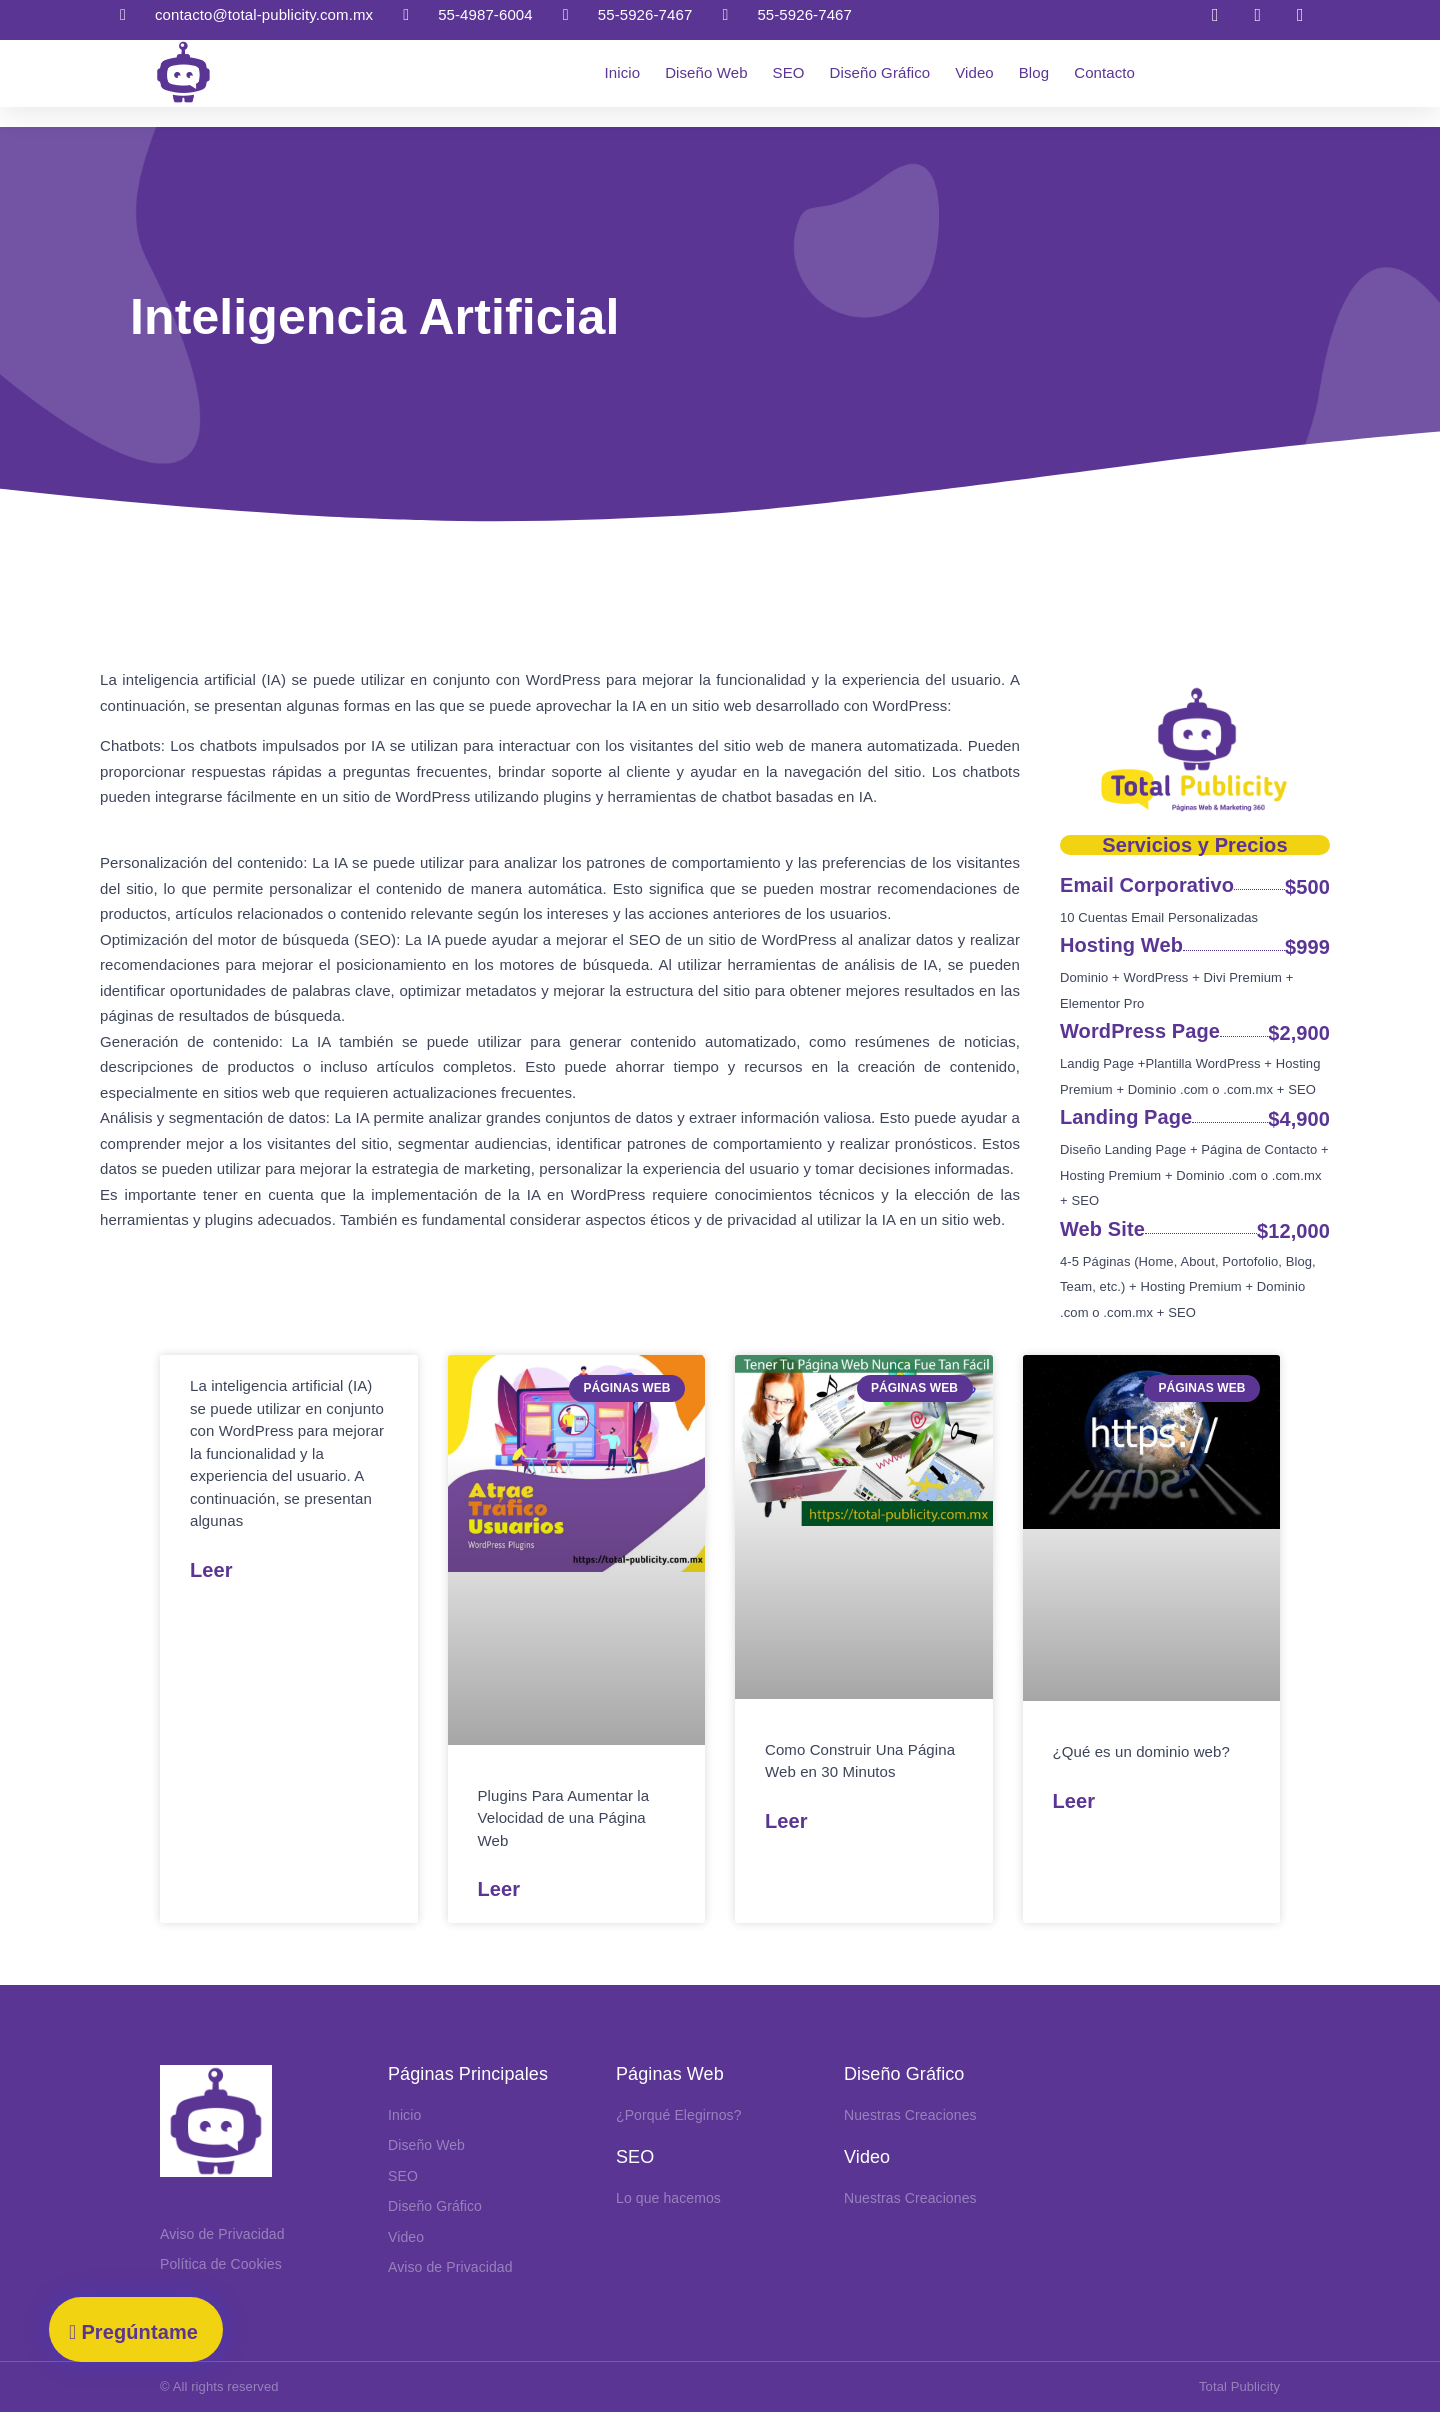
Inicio (623, 72)
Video (974, 72)
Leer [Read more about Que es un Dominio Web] (1074, 1801)
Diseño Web (706, 72)
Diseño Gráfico (880, 72)
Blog (1034, 72)
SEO (789, 72)
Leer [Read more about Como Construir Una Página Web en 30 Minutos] (786, 1821)
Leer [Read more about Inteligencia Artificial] (211, 1570)
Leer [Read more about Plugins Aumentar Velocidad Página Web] (499, 1889)
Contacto (1104, 72)
